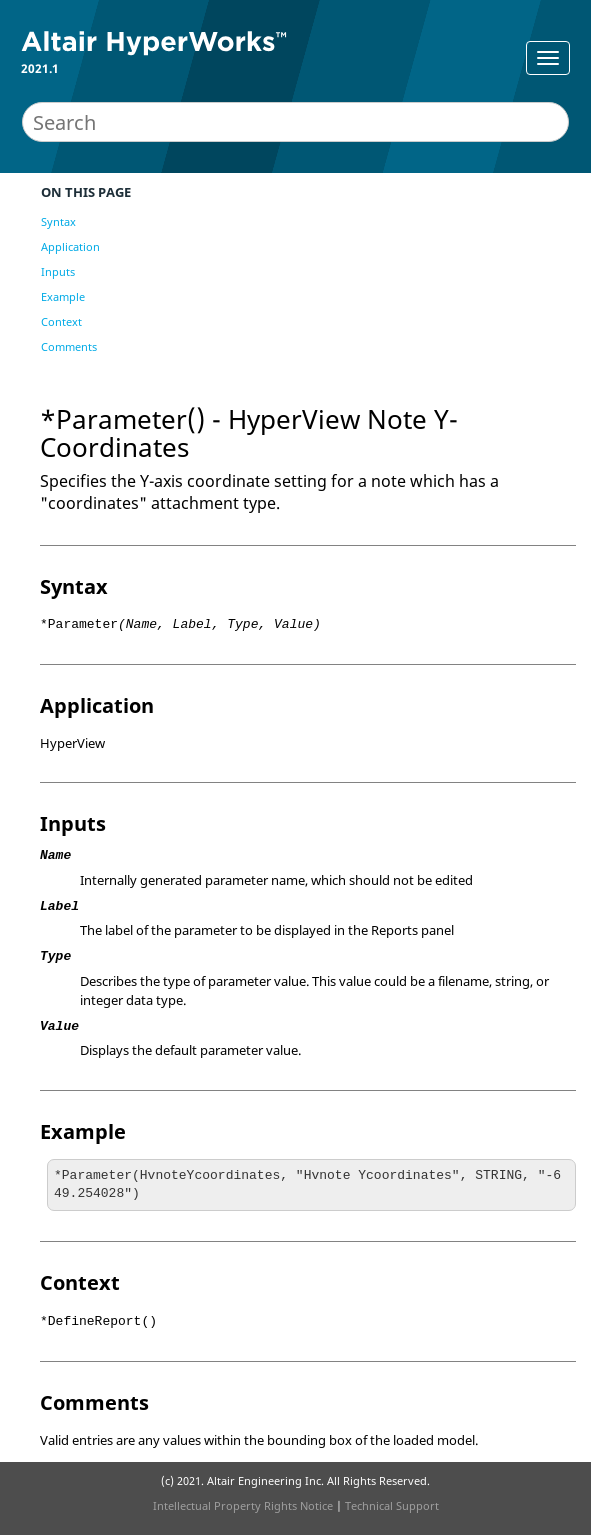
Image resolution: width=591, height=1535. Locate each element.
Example (63, 296)
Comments (69, 346)
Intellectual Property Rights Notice (243, 1505)
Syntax (58, 221)
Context (61, 321)
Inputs (58, 271)
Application (70, 246)
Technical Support (392, 1505)
